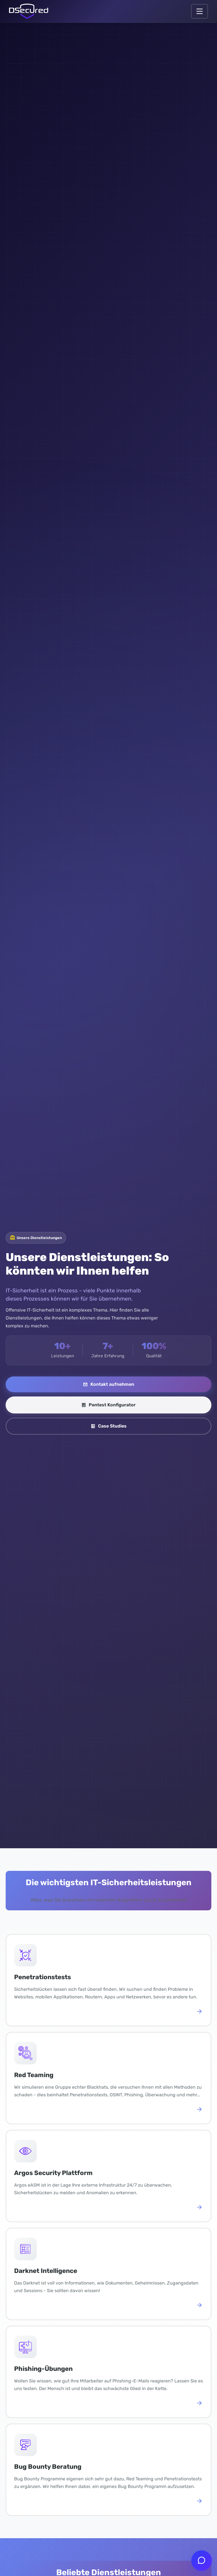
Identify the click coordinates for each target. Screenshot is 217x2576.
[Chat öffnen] (201, 2560)
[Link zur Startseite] (28, 11)
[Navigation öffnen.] (199, 11)
